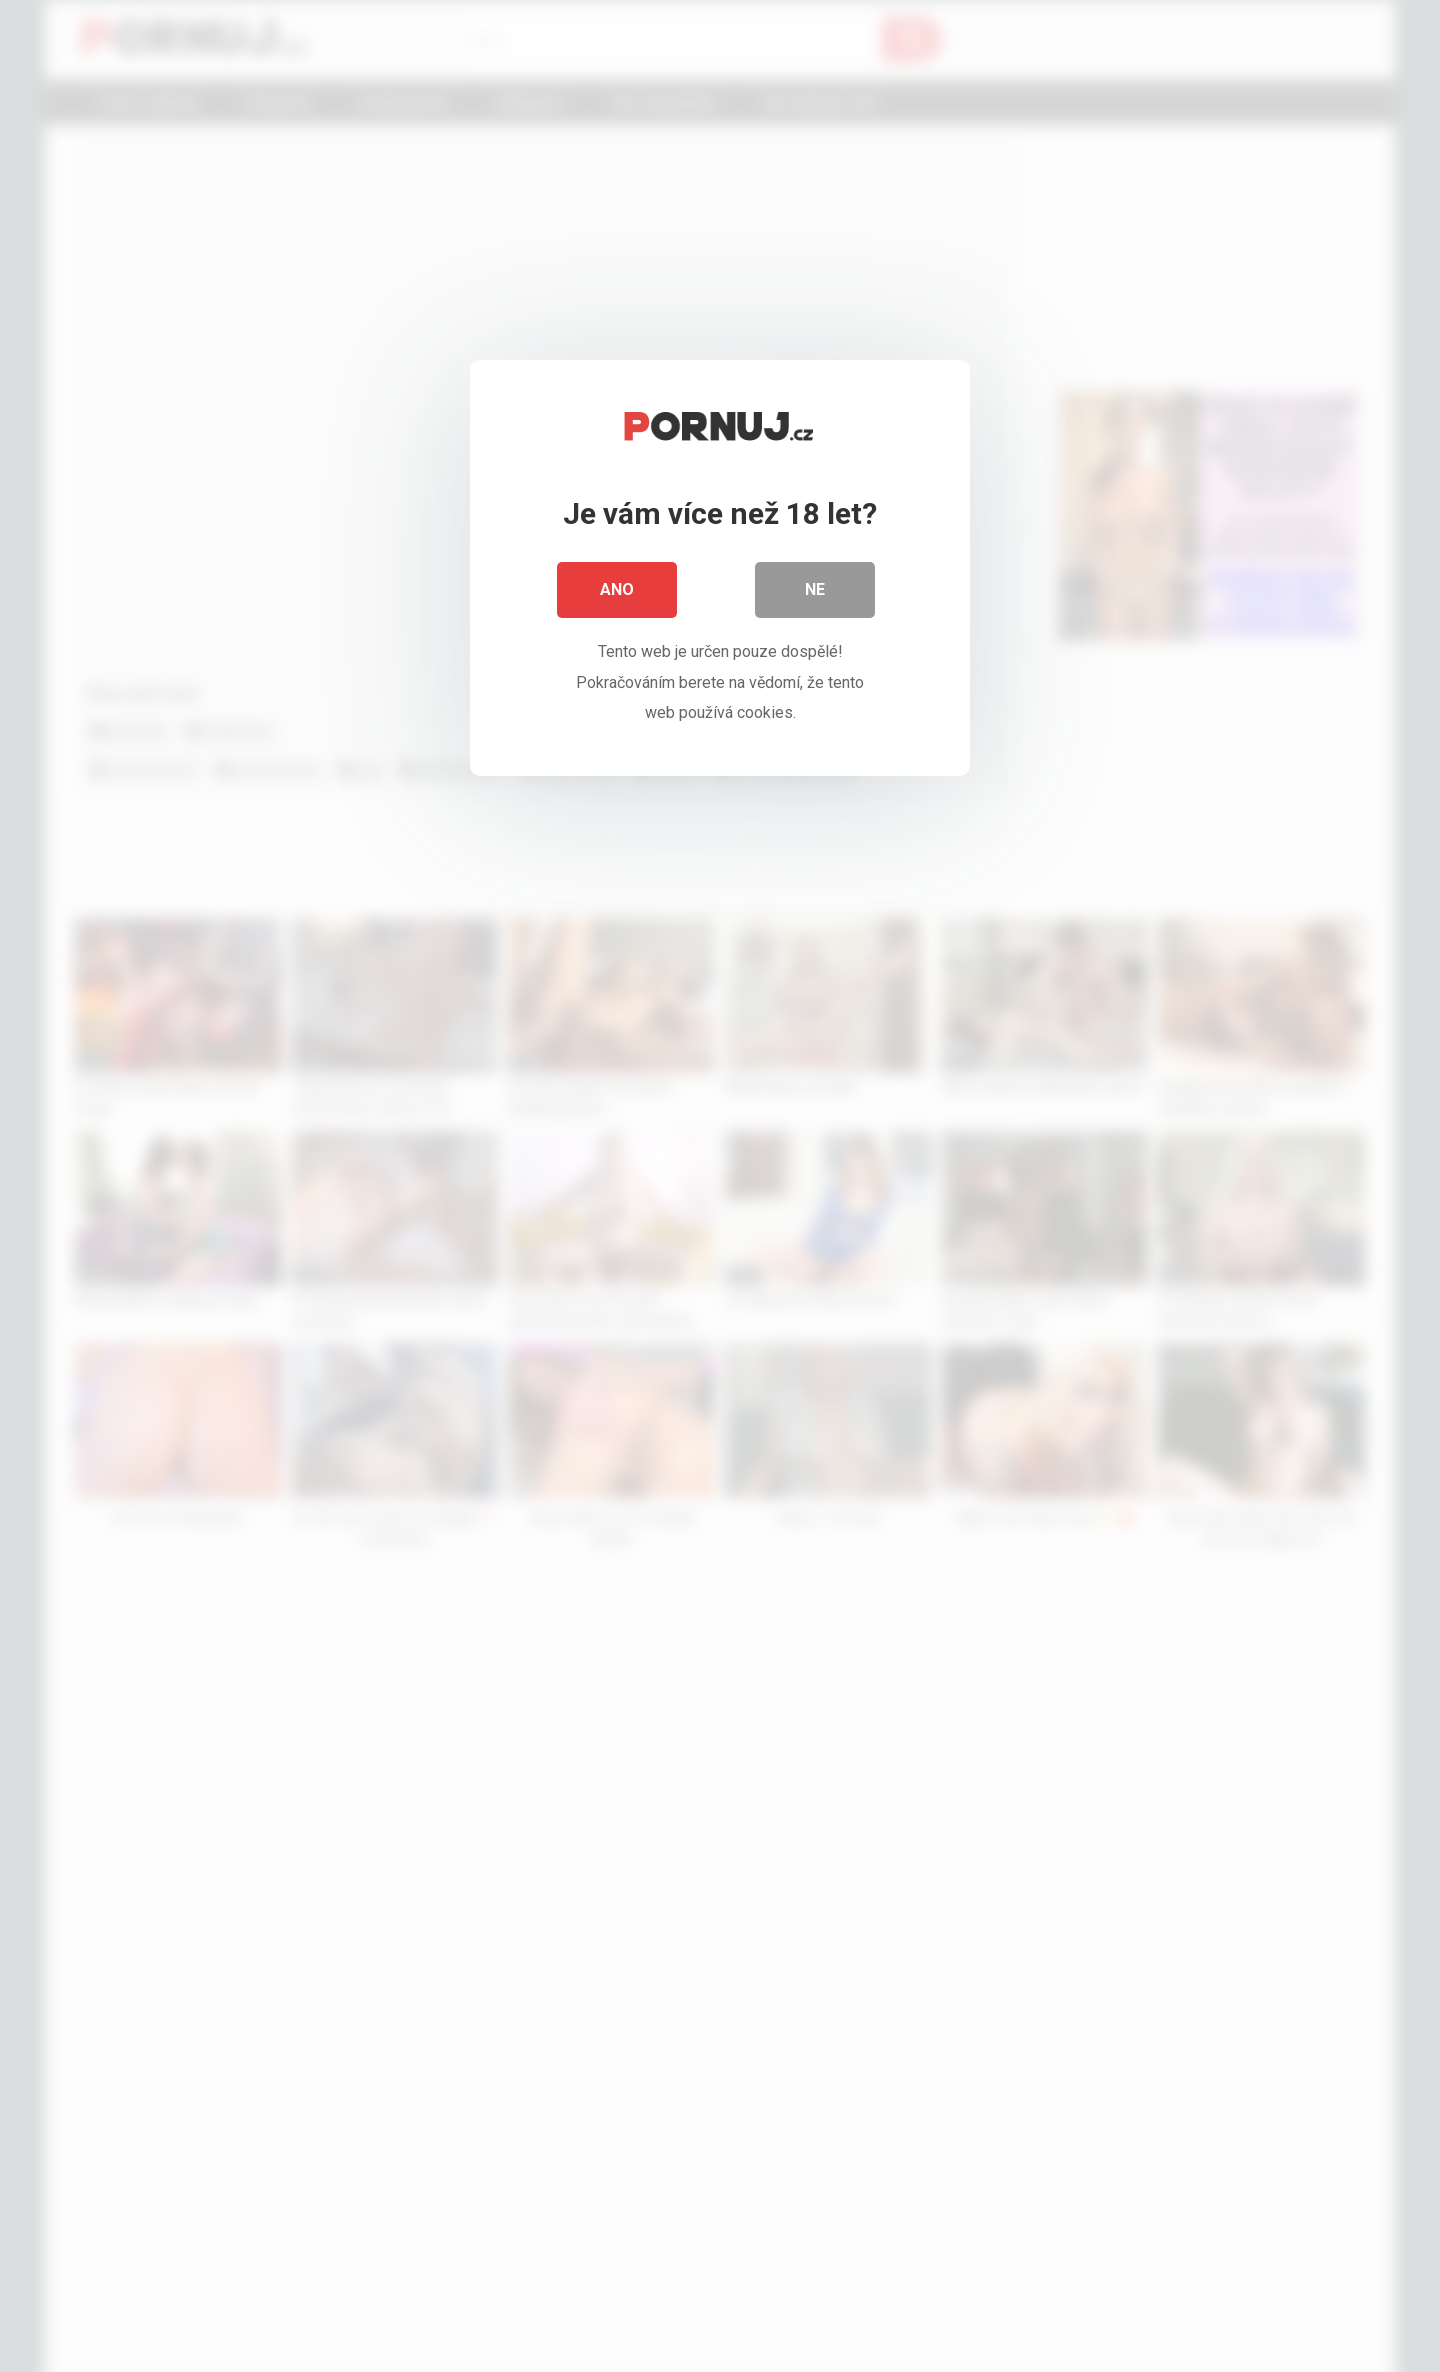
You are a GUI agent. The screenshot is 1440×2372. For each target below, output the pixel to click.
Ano (617, 589)
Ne (815, 589)
